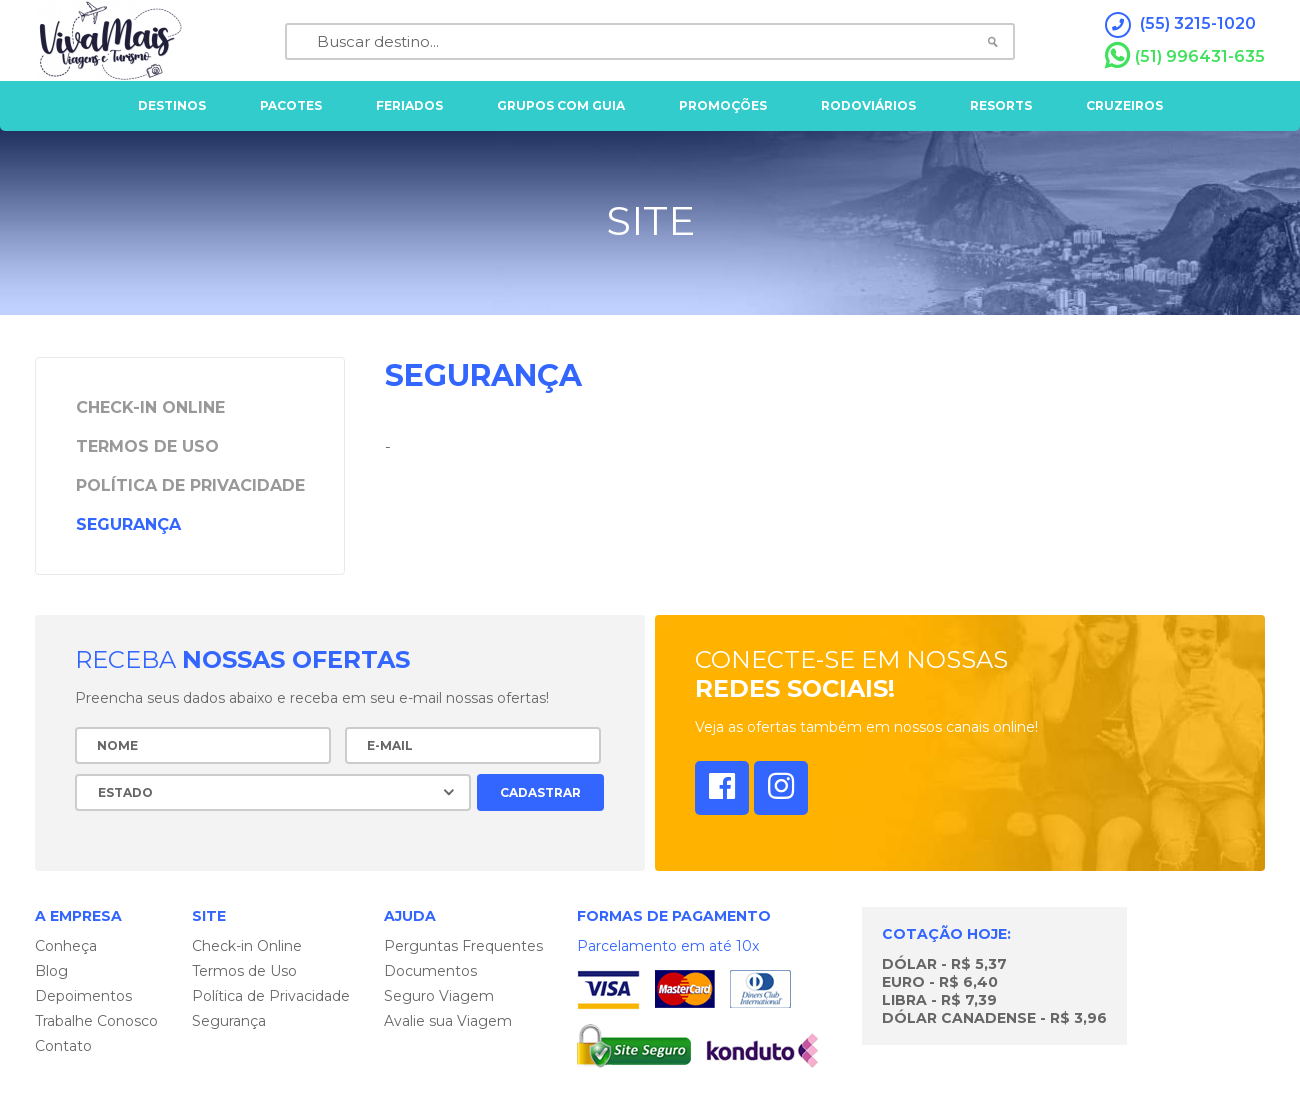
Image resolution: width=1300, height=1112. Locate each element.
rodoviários (868, 105)
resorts (1001, 105)
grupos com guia (561, 105)
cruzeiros (1124, 105)
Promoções (723, 105)
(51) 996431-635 (1185, 56)
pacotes (291, 105)
